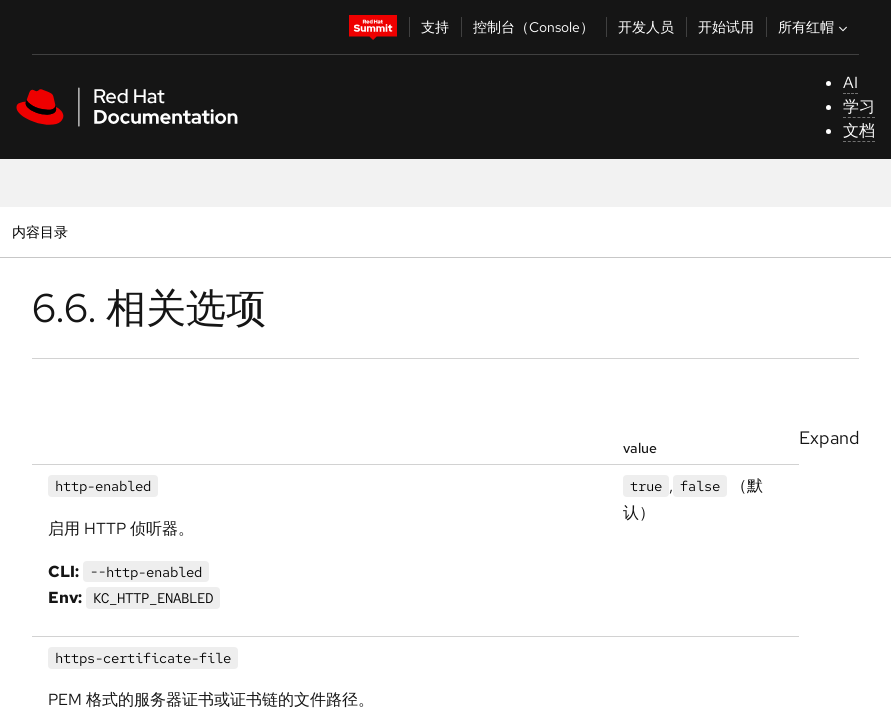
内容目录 (39, 231)
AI (850, 82)
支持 (435, 27)
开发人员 (646, 27)
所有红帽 (815, 27)
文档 (859, 130)
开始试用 (726, 27)
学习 (859, 106)
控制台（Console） (533, 27)
